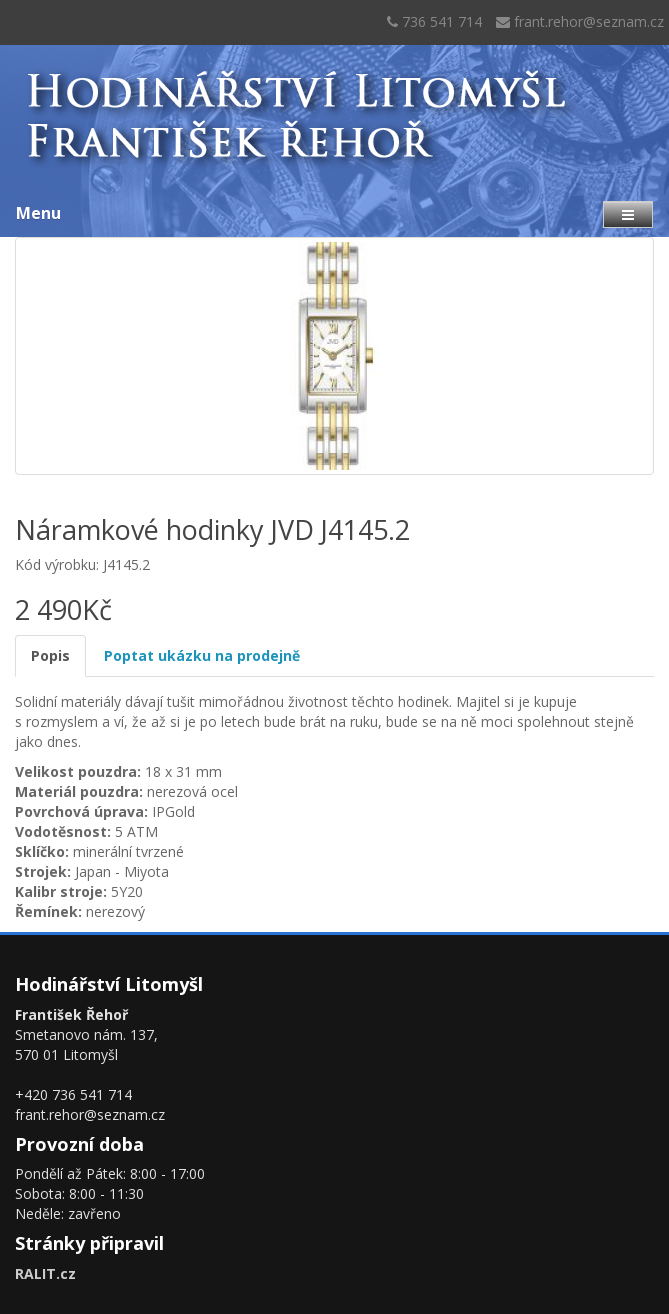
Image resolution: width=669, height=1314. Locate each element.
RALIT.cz (45, 1273)
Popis (50, 655)
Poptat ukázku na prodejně (202, 655)
